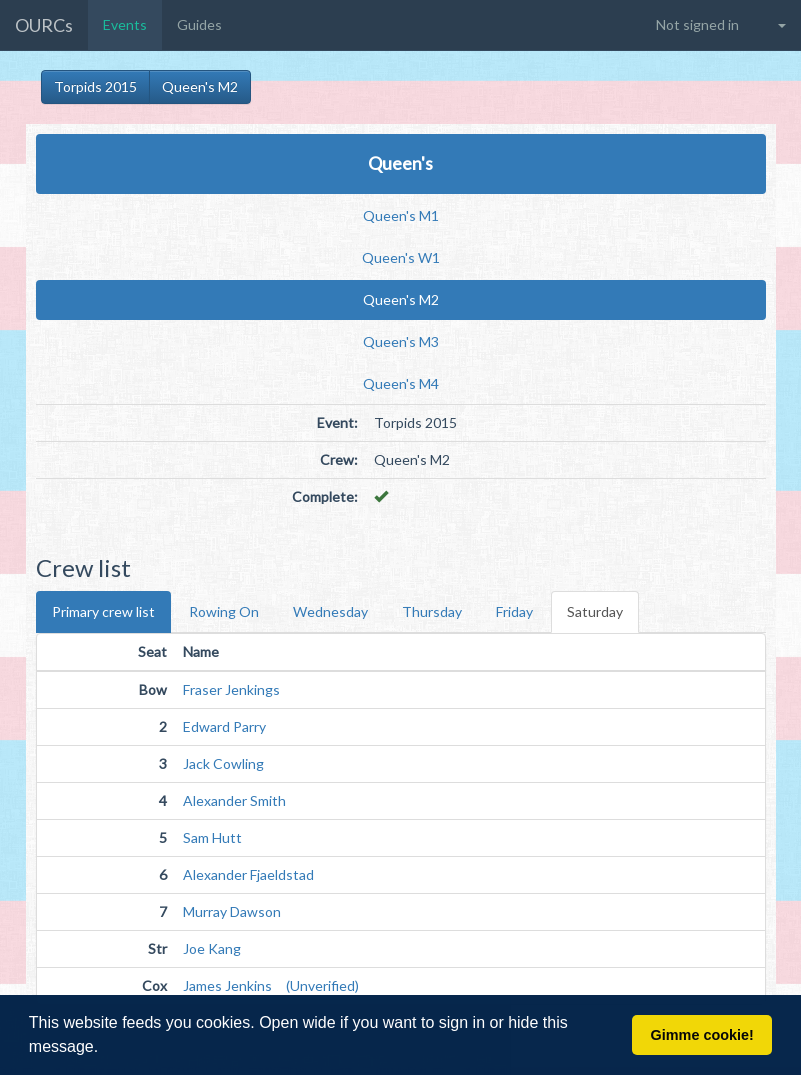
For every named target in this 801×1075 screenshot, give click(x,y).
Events (125, 24)
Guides (199, 24)
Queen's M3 (401, 341)
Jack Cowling (223, 763)
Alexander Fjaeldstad (248, 874)
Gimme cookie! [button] (702, 1035)
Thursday (432, 611)
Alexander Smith (234, 800)
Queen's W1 (401, 257)
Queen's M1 (401, 215)
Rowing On (224, 611)
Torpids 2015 (95, 86)
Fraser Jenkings (231, 689)
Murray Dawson (232, 911)
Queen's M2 (200, 86)
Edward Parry (224, 726)
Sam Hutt (212, 837)
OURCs (44, 25)
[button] (106, 1049)
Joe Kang (212, 948)
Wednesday (330, 611)
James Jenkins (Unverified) (271, 985)
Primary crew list (103, 611)
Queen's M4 (401, 383)
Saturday (595, 611)
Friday (514, 611)
